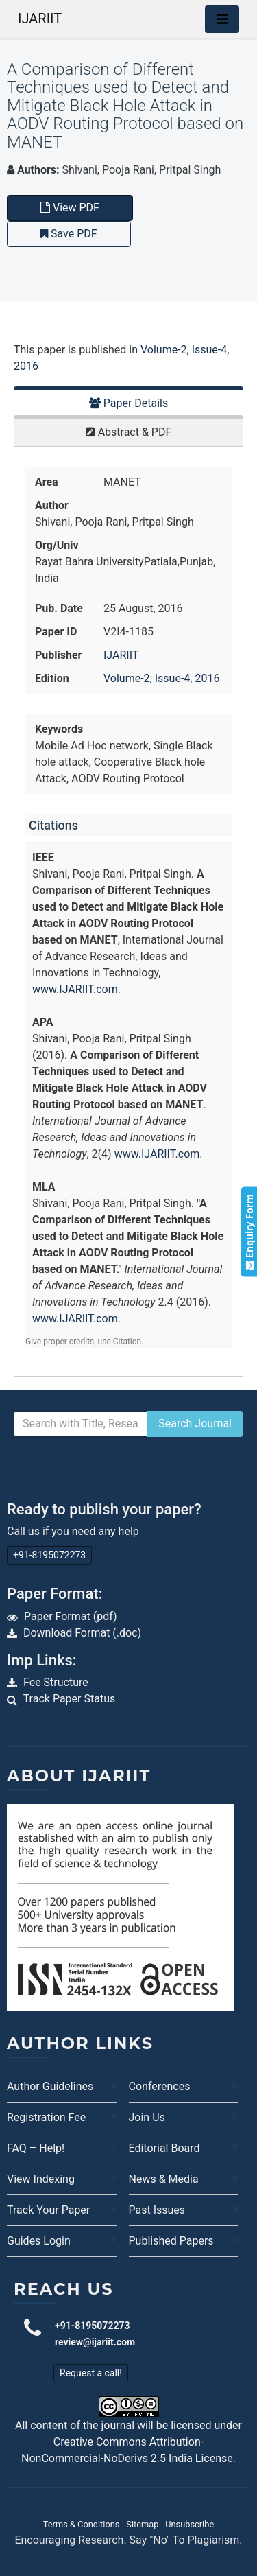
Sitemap (142, 2524)
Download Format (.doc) (82, 1632)
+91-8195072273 (49, 1554)
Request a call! (91, 2372)
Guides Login (39, 2240)
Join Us (147, 2117)
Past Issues (157, 2209)
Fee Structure (55, 1682)
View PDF (69, 207)
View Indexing (41, 2179)
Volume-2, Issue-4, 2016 (161, 678)
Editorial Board (164, 2148)
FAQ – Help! (35, 2148)
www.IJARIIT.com (75, 989)
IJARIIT (40, 18)
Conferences (160, 2086)
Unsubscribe (189, 2524)
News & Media (164, 2179)
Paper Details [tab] (129, 403)
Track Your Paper (48, 2209)
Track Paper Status (69, 1698)
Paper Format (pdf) (70, 1616)
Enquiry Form (248, 1232)
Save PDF (68, 233)
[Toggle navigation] (222, 19)
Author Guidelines (50, 2086)
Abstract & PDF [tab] (129, 431)
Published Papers (171, 2240)
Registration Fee (46, 2117)
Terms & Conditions (81, 2524)
